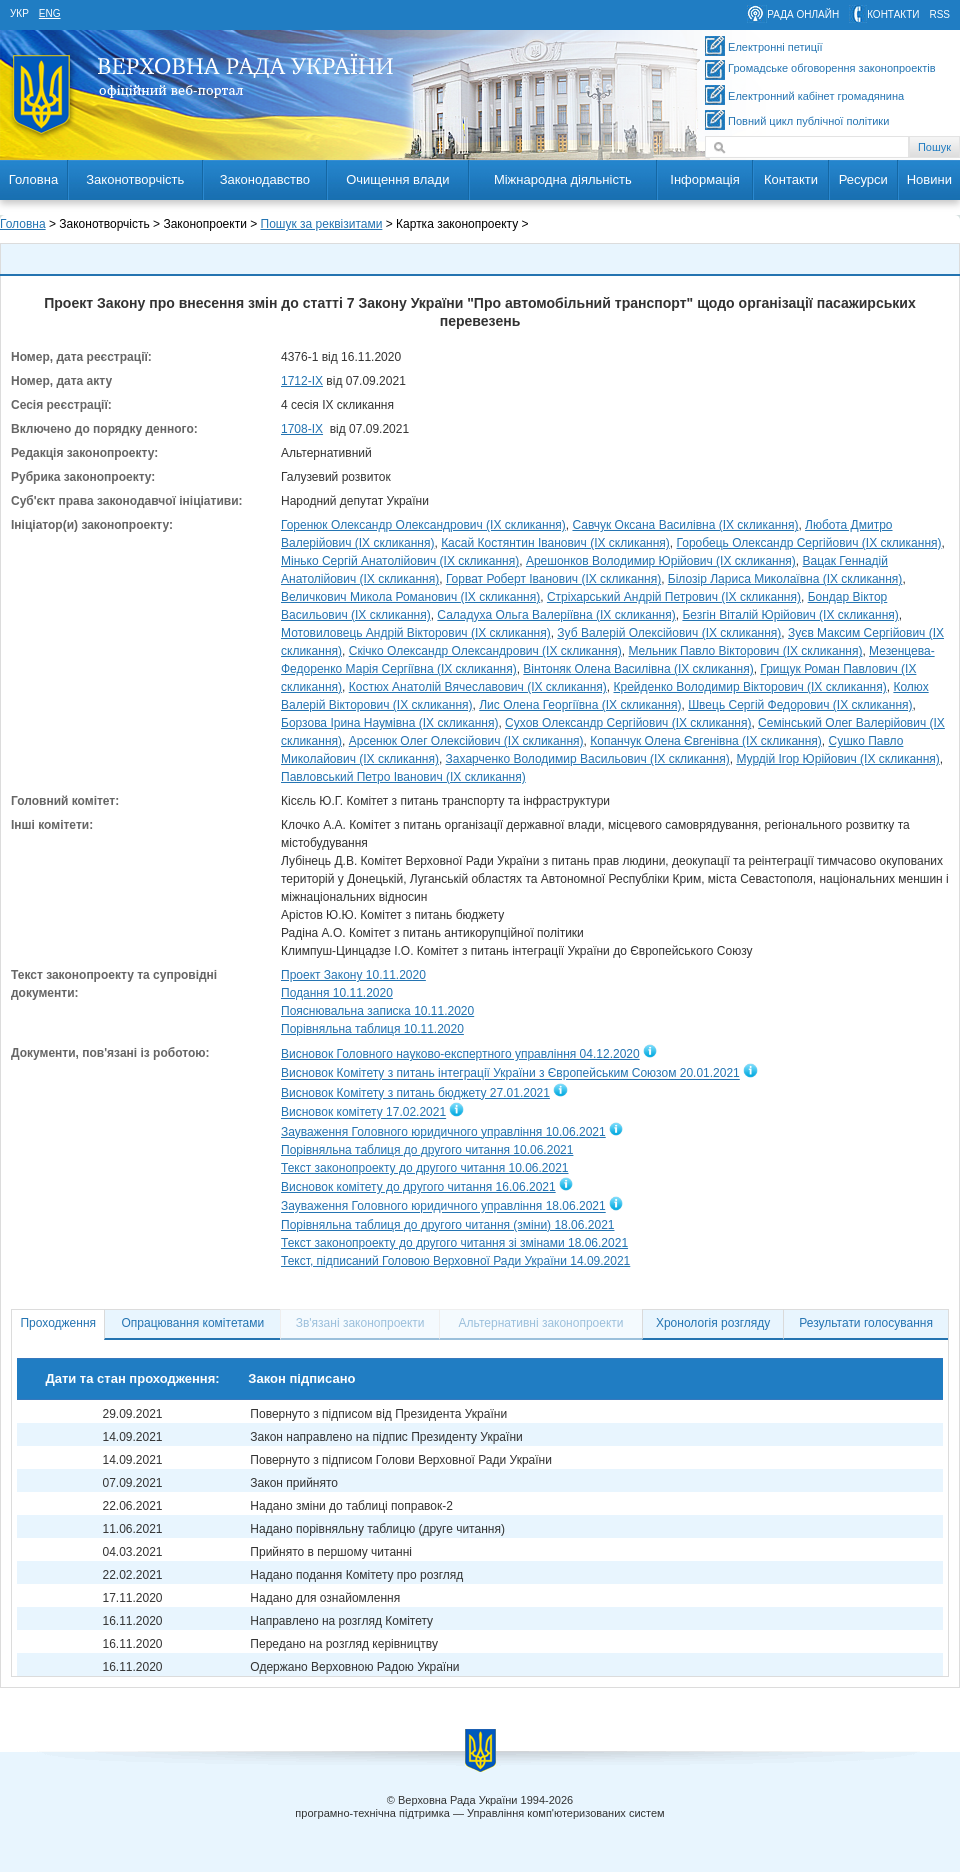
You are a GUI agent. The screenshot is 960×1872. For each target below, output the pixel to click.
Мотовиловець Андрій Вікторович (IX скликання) (416, 633)
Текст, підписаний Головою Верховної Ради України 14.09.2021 (455, 1261)
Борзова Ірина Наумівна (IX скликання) (389, 723)
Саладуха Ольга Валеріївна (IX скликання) (556, 615)
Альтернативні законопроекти (541, 1323)
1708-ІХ (302, 429)
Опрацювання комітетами (193, 1323)
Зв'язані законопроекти (360, 1323)
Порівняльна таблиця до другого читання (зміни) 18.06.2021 (447, 1225)
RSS (939, 14)
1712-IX (302, 381)
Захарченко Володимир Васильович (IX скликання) (588, 759)
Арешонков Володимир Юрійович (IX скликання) (661, 561)
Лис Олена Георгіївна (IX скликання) (580, 705)
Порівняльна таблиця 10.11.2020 (372, 1029)
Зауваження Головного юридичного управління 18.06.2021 (443, 1207)
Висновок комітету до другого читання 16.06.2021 (418, 1187)
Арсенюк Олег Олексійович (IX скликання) (466, 741)
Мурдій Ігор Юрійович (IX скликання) (837, 759)
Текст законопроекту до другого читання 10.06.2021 (425, 1168)
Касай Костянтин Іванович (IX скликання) (555, 543)
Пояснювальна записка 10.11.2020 (377, 1011)
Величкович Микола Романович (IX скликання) (410, 597)
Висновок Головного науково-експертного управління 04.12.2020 (460, 1054)
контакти (893, 14)
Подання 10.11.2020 (337, 993)
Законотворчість (135, 179)
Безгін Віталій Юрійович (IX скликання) (790, 615)
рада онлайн (803, 14)
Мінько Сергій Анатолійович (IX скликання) (400, 561)
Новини (929, 179)
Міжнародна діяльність (563, 179)
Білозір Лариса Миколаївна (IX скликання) (785, 579)
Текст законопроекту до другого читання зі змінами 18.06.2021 (454, 1243)
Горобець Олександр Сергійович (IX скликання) (809, 543)
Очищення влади (397, 179)
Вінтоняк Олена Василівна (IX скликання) (638, 669)
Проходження (58, 1323)
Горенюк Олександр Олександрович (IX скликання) (423, 525)
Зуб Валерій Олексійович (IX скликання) (669, 633)
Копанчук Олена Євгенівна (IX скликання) (706, 741)
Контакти (791, 179)
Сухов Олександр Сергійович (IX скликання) (628, 723)
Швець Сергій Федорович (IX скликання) (800, 705)
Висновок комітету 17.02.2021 (363, 1113)
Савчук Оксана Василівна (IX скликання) (685, 525)
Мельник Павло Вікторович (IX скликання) (745, 651)
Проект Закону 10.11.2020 (353, 975)
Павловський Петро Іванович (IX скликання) (403, 777)
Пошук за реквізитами (322, 224)
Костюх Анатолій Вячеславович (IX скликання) (478, 687)
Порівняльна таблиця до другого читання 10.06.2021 (427, 1150)
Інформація (705, 179)
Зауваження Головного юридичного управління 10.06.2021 (443, 1132)
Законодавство (265, 179)
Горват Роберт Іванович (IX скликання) (553, 579)
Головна (33, 179)
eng (50, 13)
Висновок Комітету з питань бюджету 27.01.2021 (415, 1093)
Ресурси (863, 179)
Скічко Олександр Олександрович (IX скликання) (485, 651)
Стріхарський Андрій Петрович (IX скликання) (674, 597)
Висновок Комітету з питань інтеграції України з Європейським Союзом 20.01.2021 (510, 1074)
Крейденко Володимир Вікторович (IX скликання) (750, 687)
